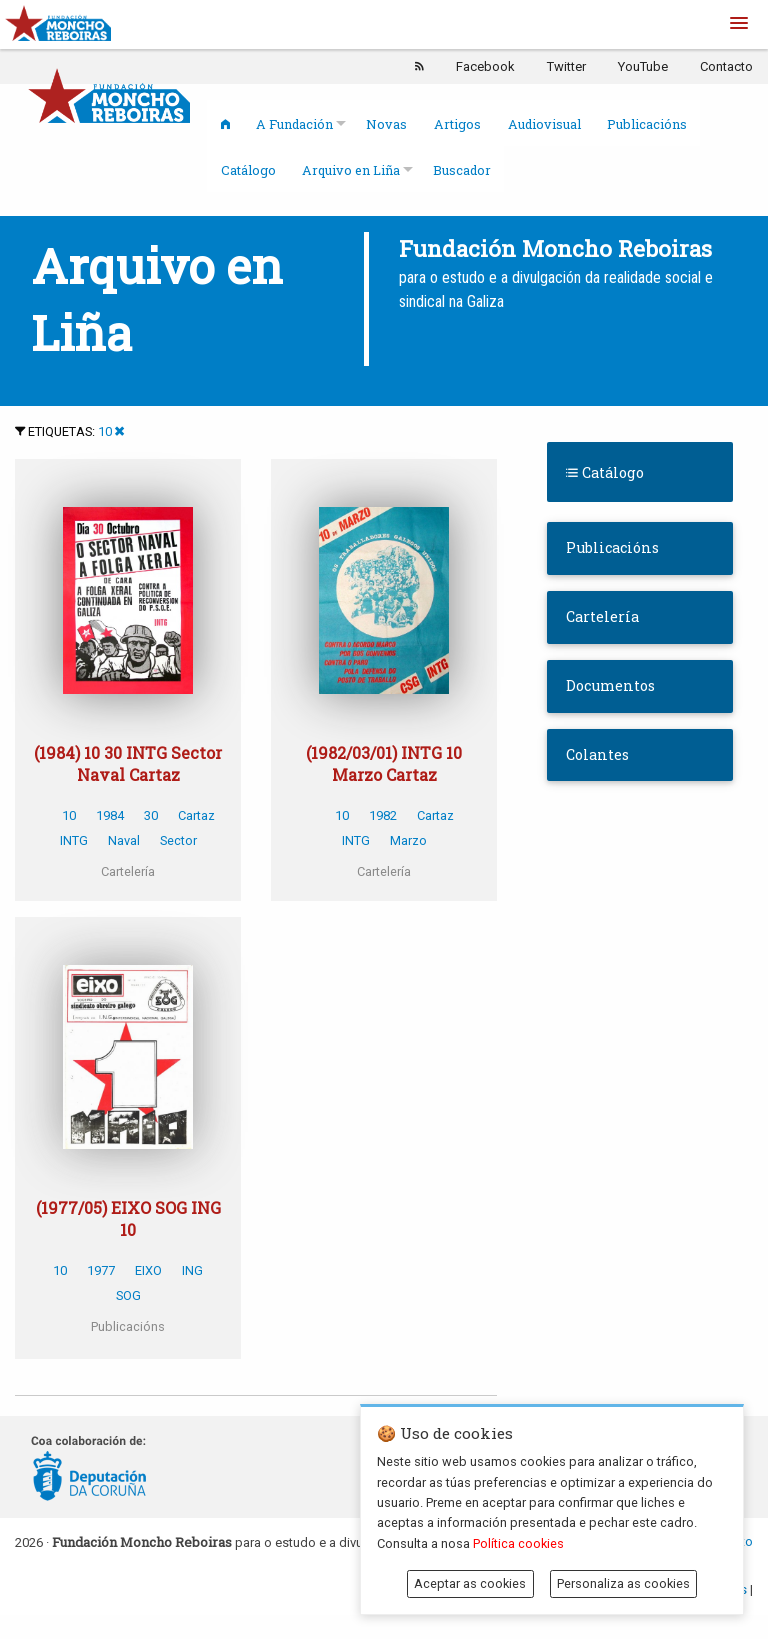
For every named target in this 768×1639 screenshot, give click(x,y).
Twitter (566, 66)
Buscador (462, 170)
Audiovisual (544, 124)
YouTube (643, 66)
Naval (124, 840)
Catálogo (248, 170)
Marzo (408, 840)
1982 (383, 815)
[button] (739, 24)
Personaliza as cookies (623, 1583)
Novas (386, 124)
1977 (101, 1270)
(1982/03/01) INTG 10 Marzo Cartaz (384, 763)
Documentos (610, 685)
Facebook (485, 66)
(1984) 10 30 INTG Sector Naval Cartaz (128, 763)
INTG (74, 840)
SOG (128, 1295)
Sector (178, 840)
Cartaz (196, 815)
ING (192, 1270)
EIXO (148, 1270)
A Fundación (294, 124)
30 (151, 815)
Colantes (597, 754)
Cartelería (602, 616)
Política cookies (518, 1543)
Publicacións (647, 124)
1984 (110, 815)
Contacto (726, 66)
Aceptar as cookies (470, 1583)
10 (105, 431)
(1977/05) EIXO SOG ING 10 (128, 1218)
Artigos (457, 124)
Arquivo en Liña (351, 170)
